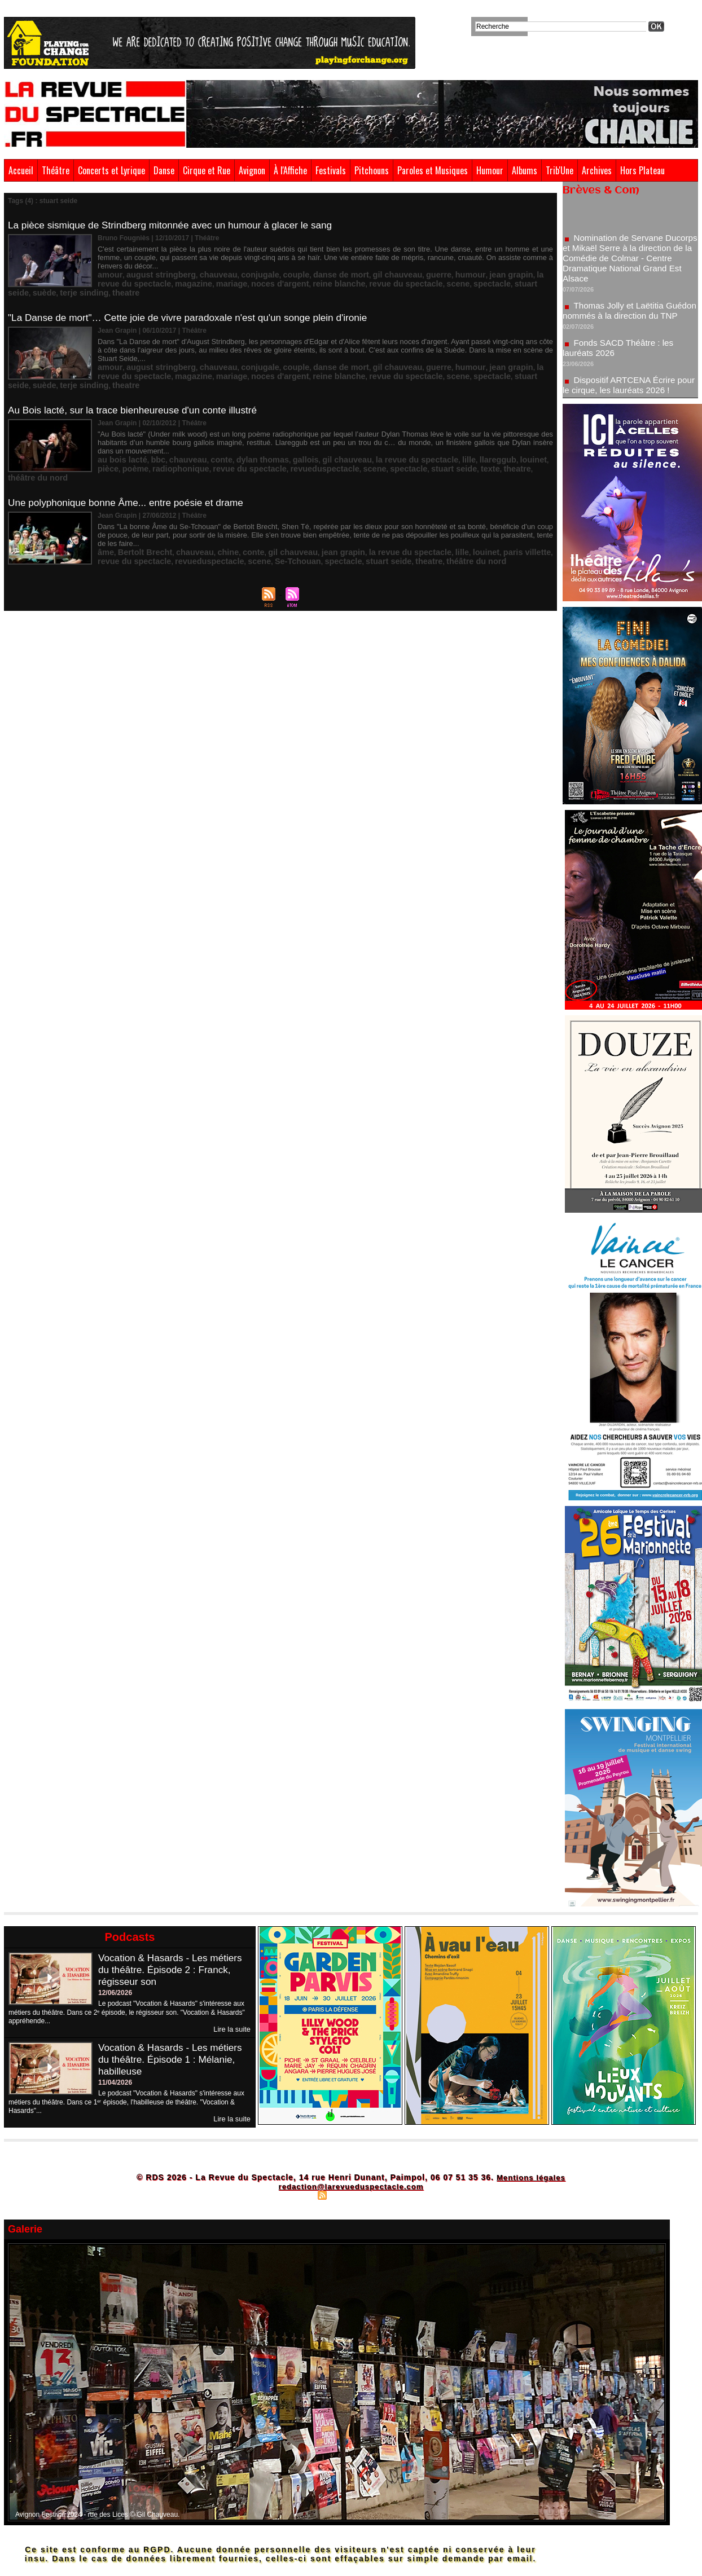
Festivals (330, 170)
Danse (163, 170)
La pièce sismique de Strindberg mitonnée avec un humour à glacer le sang (178, 225)
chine (207, 512)
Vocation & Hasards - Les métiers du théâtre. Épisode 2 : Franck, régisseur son (173, 1969)
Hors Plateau (642, 170)
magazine (113, 272)
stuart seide (402, 272)
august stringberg (150, 264)
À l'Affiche (290, 170)
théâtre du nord (444, 437)
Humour (489, 170)
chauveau (198, 264)
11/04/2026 (115, 2082)
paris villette (460, 512)
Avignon (252, 170)
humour (411, 264)
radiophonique (121, 437)
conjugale (233, 264)
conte (202, 429)
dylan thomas (236, 429)
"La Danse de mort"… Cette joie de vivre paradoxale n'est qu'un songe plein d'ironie (196, 307)
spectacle (364, 272)
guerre (384, 264)
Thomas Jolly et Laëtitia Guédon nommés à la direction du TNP (624, 320)
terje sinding (469, 272)
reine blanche (235, 272)
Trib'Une (559, 170)
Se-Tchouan (201, 519)
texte (381, 437)
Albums (524, 170)
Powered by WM (400, 2194)
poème (512, 429)
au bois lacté (118, 429)
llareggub (435, 429)
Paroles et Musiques (432, 170)
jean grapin (445, 264)
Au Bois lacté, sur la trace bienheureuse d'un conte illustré (138, 389)
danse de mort (302, 264)
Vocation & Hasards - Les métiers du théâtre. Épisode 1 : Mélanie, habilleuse (173, 2058)
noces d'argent (186, 272)
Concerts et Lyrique (111, 170)
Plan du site (295, 2194)
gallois (273, 429)
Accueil (20, 170)
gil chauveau (349, 264)
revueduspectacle (241, 437)
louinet (465, 429)
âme (104, 512)
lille (410, 429)
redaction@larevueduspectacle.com (350, 2185)
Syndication (349, 2194)
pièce (489, 429)
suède (435, 272)
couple (264, 264)
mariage (145, 272)
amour (108, 264)
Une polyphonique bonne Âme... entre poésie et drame (131, 472)
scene (335, 272)
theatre (504, 272)
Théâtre (55, 170)
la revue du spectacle (501, 264)
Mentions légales (530, 2176)
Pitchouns (371, 170)
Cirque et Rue (206, 170)
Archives (597, 170)
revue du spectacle (291, 272)
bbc (148, 429)
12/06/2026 (115, 1993)
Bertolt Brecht (137, 512)
